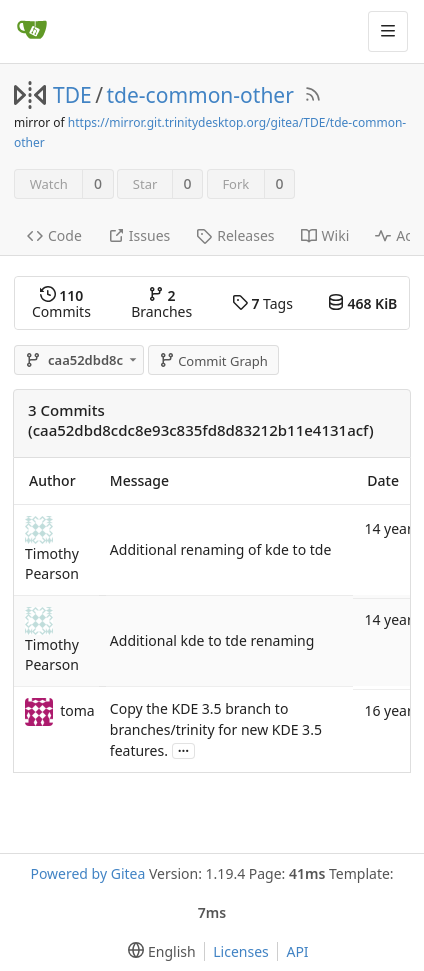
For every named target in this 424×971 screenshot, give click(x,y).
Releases (235, 235)
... (184, 749)
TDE (72, 95)
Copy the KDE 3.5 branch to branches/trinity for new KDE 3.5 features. (216, 729)
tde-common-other (200, 95)
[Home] (32, 31)
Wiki (325, 235)
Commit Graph (213, 361)
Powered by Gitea (87, 873)
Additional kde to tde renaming (212, 640)
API (297, 951)
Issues (139, 235)
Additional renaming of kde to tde (220, 549)
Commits (61, 303)
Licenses (241, 951)
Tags (262, 303)
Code (54, 235)
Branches (161, 303)
